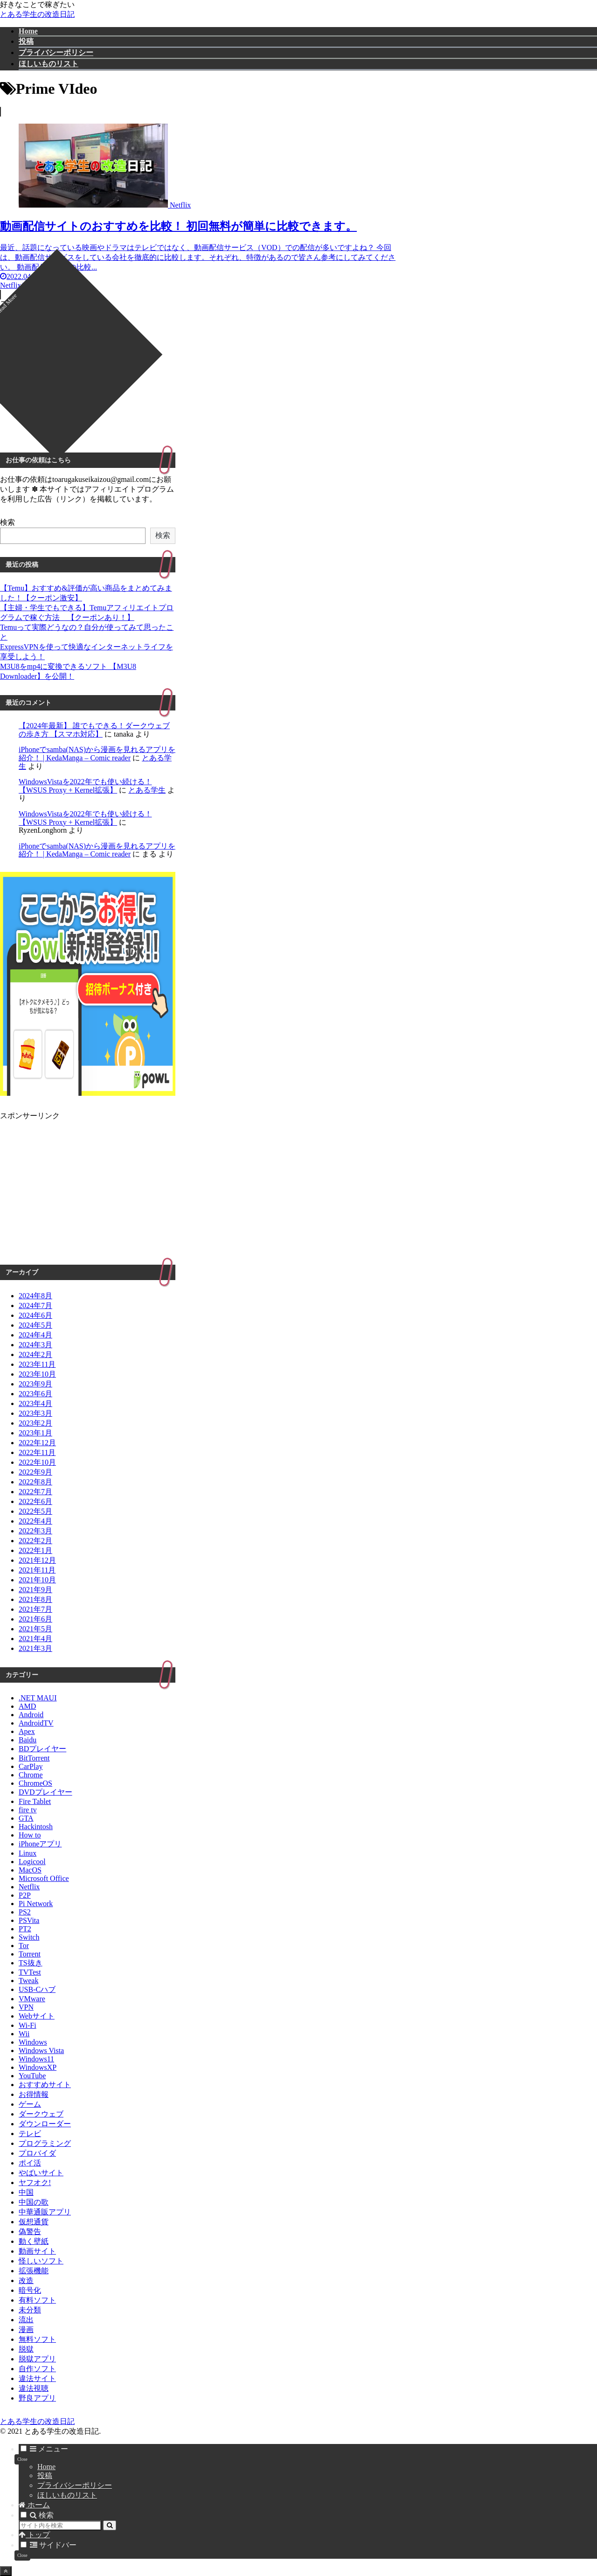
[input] (60, 2525)
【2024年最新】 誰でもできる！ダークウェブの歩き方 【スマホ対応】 (94, 730)
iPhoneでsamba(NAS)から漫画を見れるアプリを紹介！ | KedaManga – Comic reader (97, 753)
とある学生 (147, 790)
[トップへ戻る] (6, 2571)
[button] (109, 2525)
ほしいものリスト (67, 2495)
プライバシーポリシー (74, 2485)
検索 (7, 522)
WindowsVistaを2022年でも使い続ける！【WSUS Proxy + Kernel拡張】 (85, 786)
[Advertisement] (200, 374)
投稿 (44, 2475)
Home (46, 2467)
